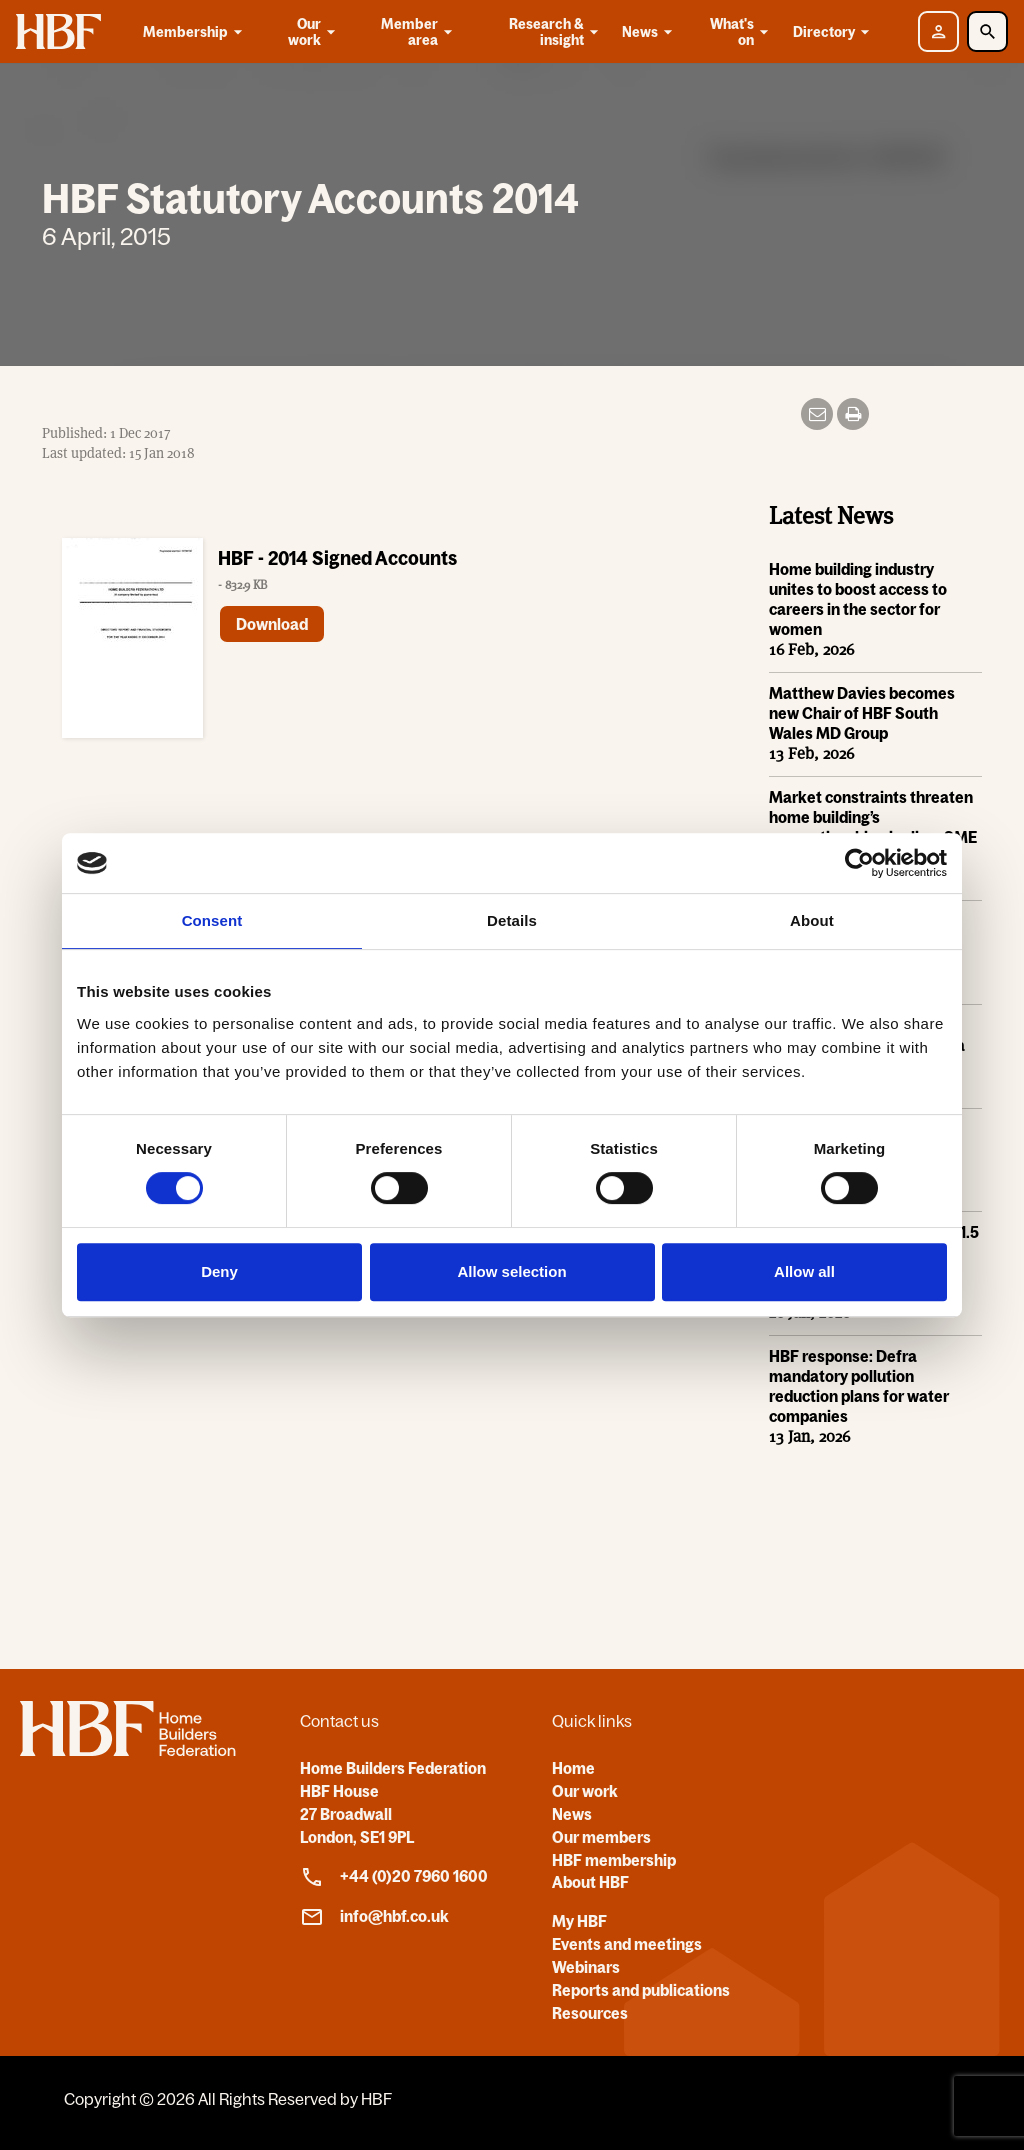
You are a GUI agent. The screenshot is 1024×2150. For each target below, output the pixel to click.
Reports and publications (641, 1990)
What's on (741, 32)
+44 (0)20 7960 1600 (394, 1877)
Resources (590, 2013)
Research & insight (555, 32)
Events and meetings (627, 1944)
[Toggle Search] (987, 31)
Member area (418, 32)
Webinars (586, 1967)
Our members (601, 1837)
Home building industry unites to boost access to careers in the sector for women (858, 599)
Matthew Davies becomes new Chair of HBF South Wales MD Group (862, 713)
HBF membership (614, 1860)
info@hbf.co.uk (374, 1917)
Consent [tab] (212, 920)
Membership (196, 32)
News (650, 32)
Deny (219, 1271)
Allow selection (511, 1271)
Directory (834, 32)
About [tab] (812, 920)
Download (272, 624)
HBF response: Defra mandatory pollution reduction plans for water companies (859, 1386)
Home (573, 1768)
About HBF (590, 1882)
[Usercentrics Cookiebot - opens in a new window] (859, 863)
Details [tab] (512, 920)
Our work (313, 32)
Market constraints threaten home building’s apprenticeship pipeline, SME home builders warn (873, 827)
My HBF (579, 1921)
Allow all (804, 1271)
